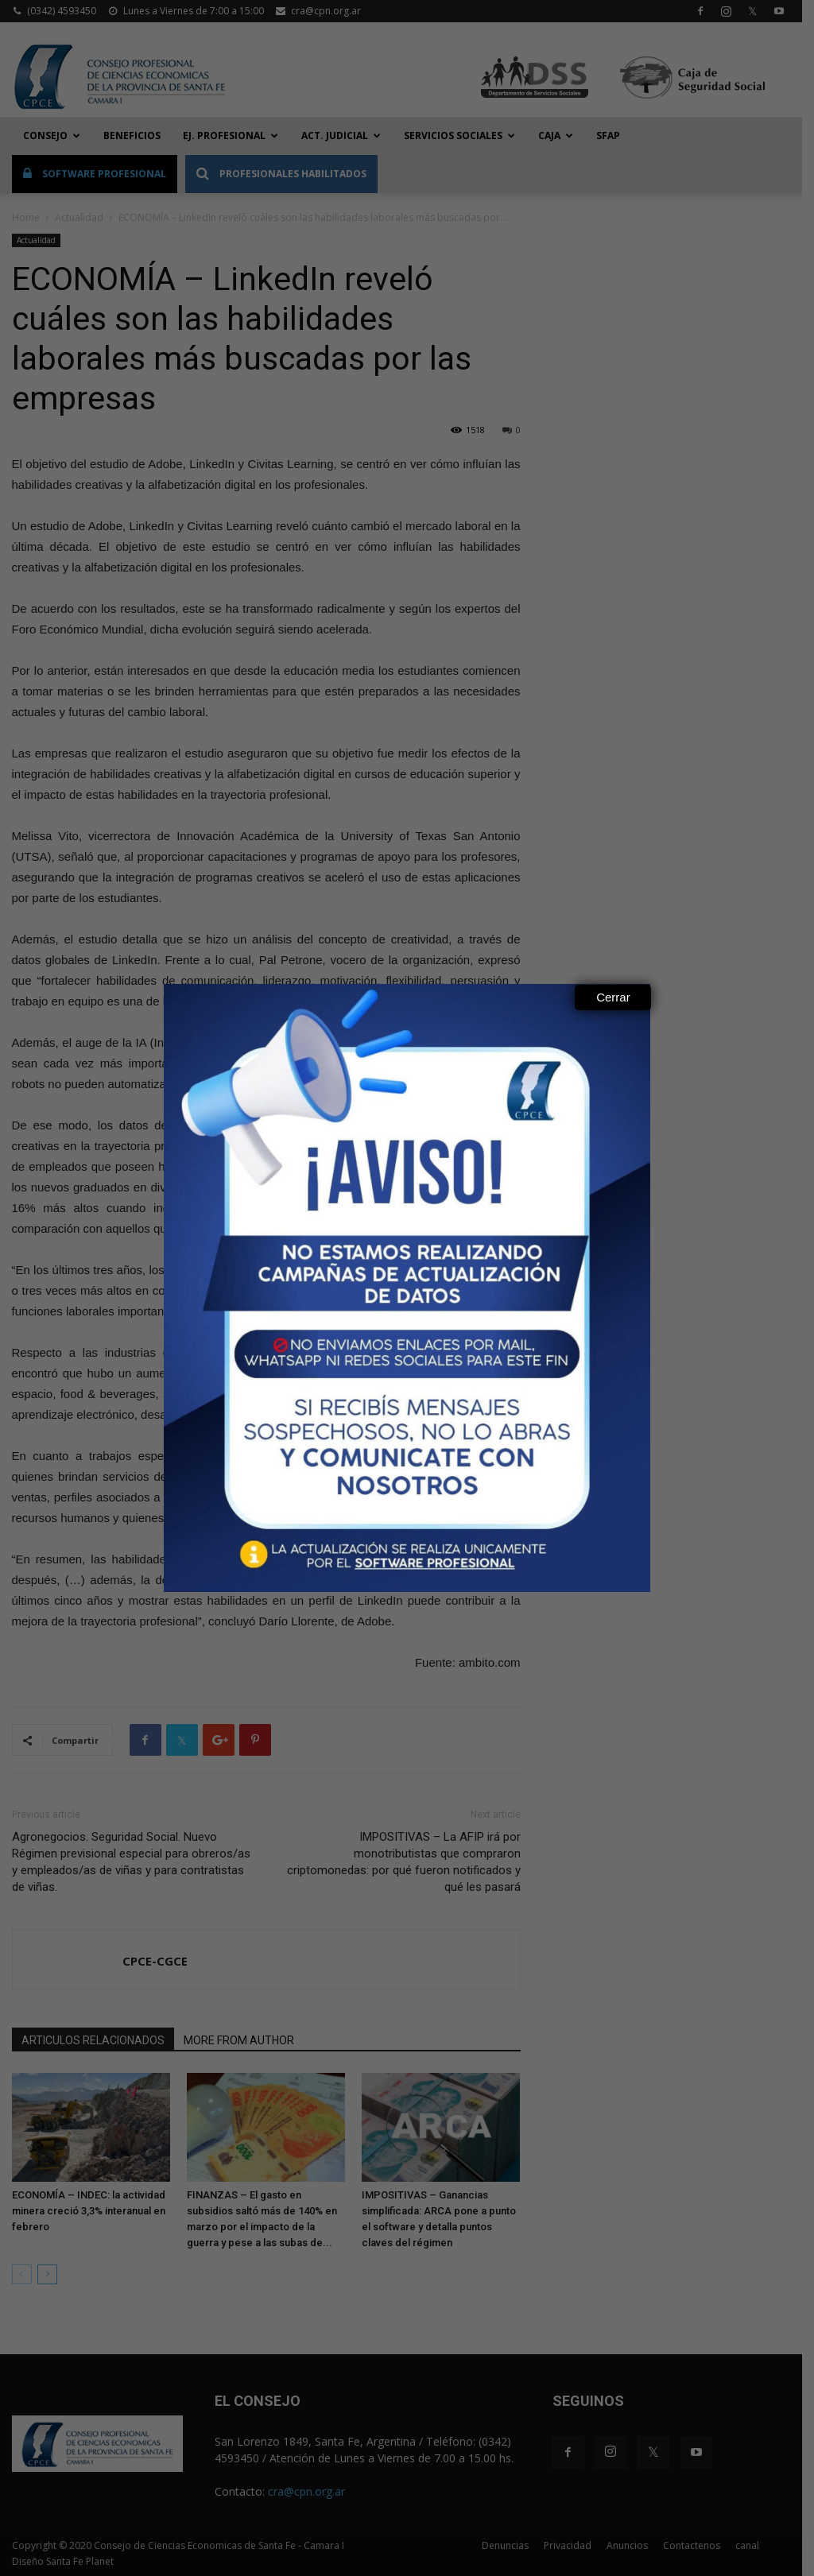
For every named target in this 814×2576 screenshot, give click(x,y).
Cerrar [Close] (613, 997)
